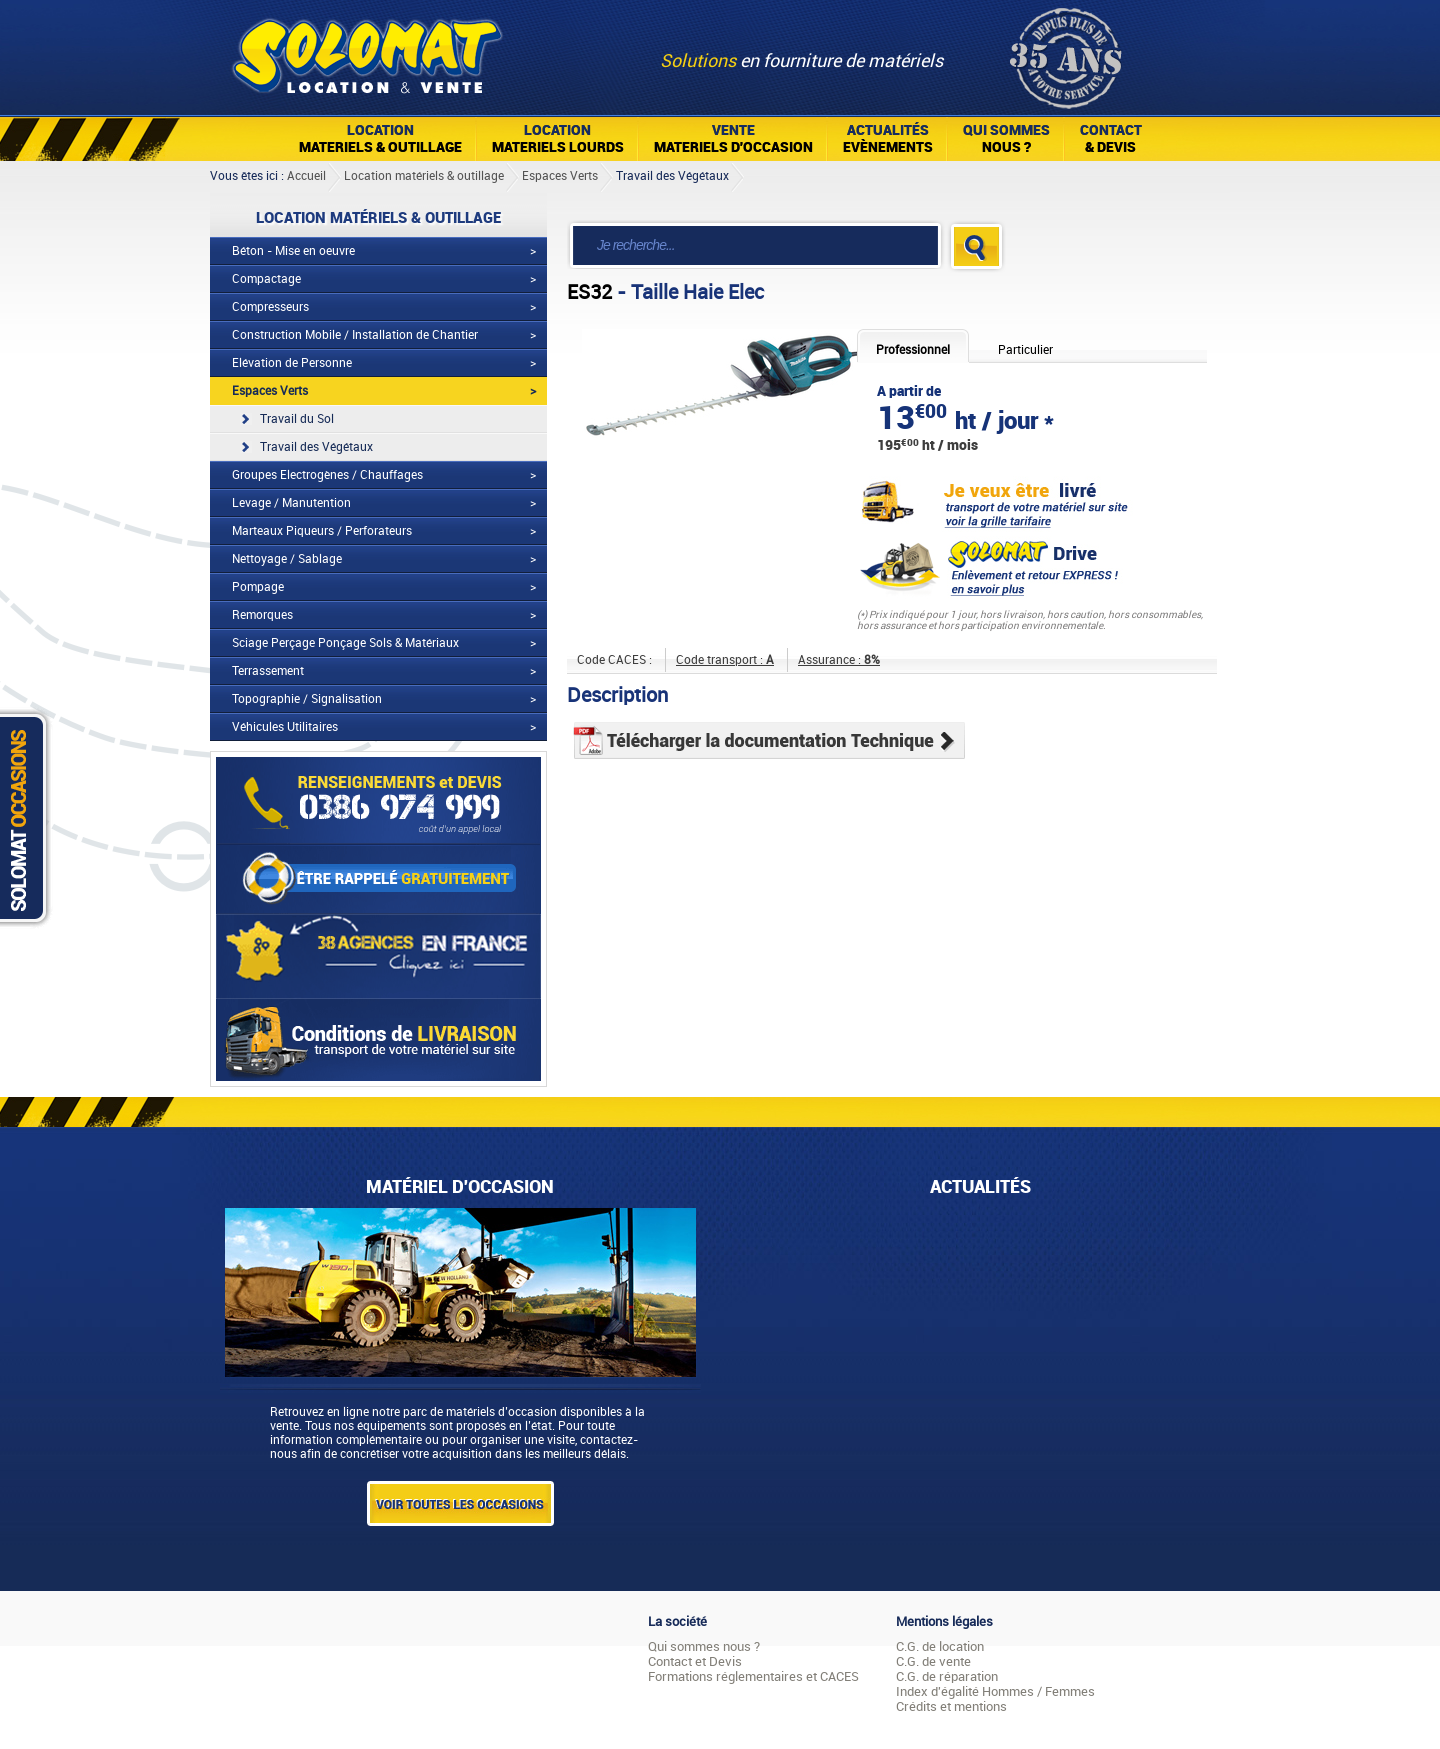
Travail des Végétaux (672, 176)
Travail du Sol (297, 419)
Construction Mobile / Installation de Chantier (355, 335)
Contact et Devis (695, 1661)
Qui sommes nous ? (704, 1646)
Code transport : (725, 660)
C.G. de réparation (947, 1676)
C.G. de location (940, 1646)
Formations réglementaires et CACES (753, 1676)
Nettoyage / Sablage (287, 559)
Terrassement (268, 671)
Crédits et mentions (951, 1706)
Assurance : (839, 660)
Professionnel (913, 350)
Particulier (1025, 350)
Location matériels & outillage (424, 176)
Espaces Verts (560, 176)
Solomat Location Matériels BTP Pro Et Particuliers (366, 50)
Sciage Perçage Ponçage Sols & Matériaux (345, 643)
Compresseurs (270, 307)
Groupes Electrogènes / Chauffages (327, 475)
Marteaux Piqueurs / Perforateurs (322, 531)
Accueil (306, 176)
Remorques (262, 615)
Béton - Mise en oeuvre (293, 251)
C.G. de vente (933, 1661)
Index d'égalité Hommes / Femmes (995, 1691)
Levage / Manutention (291, 503)
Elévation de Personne (292, 363)
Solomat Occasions (28, 817)
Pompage (258, 587)
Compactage (266, 279)
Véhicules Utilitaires (285, 727)
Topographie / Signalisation (307, 699)
